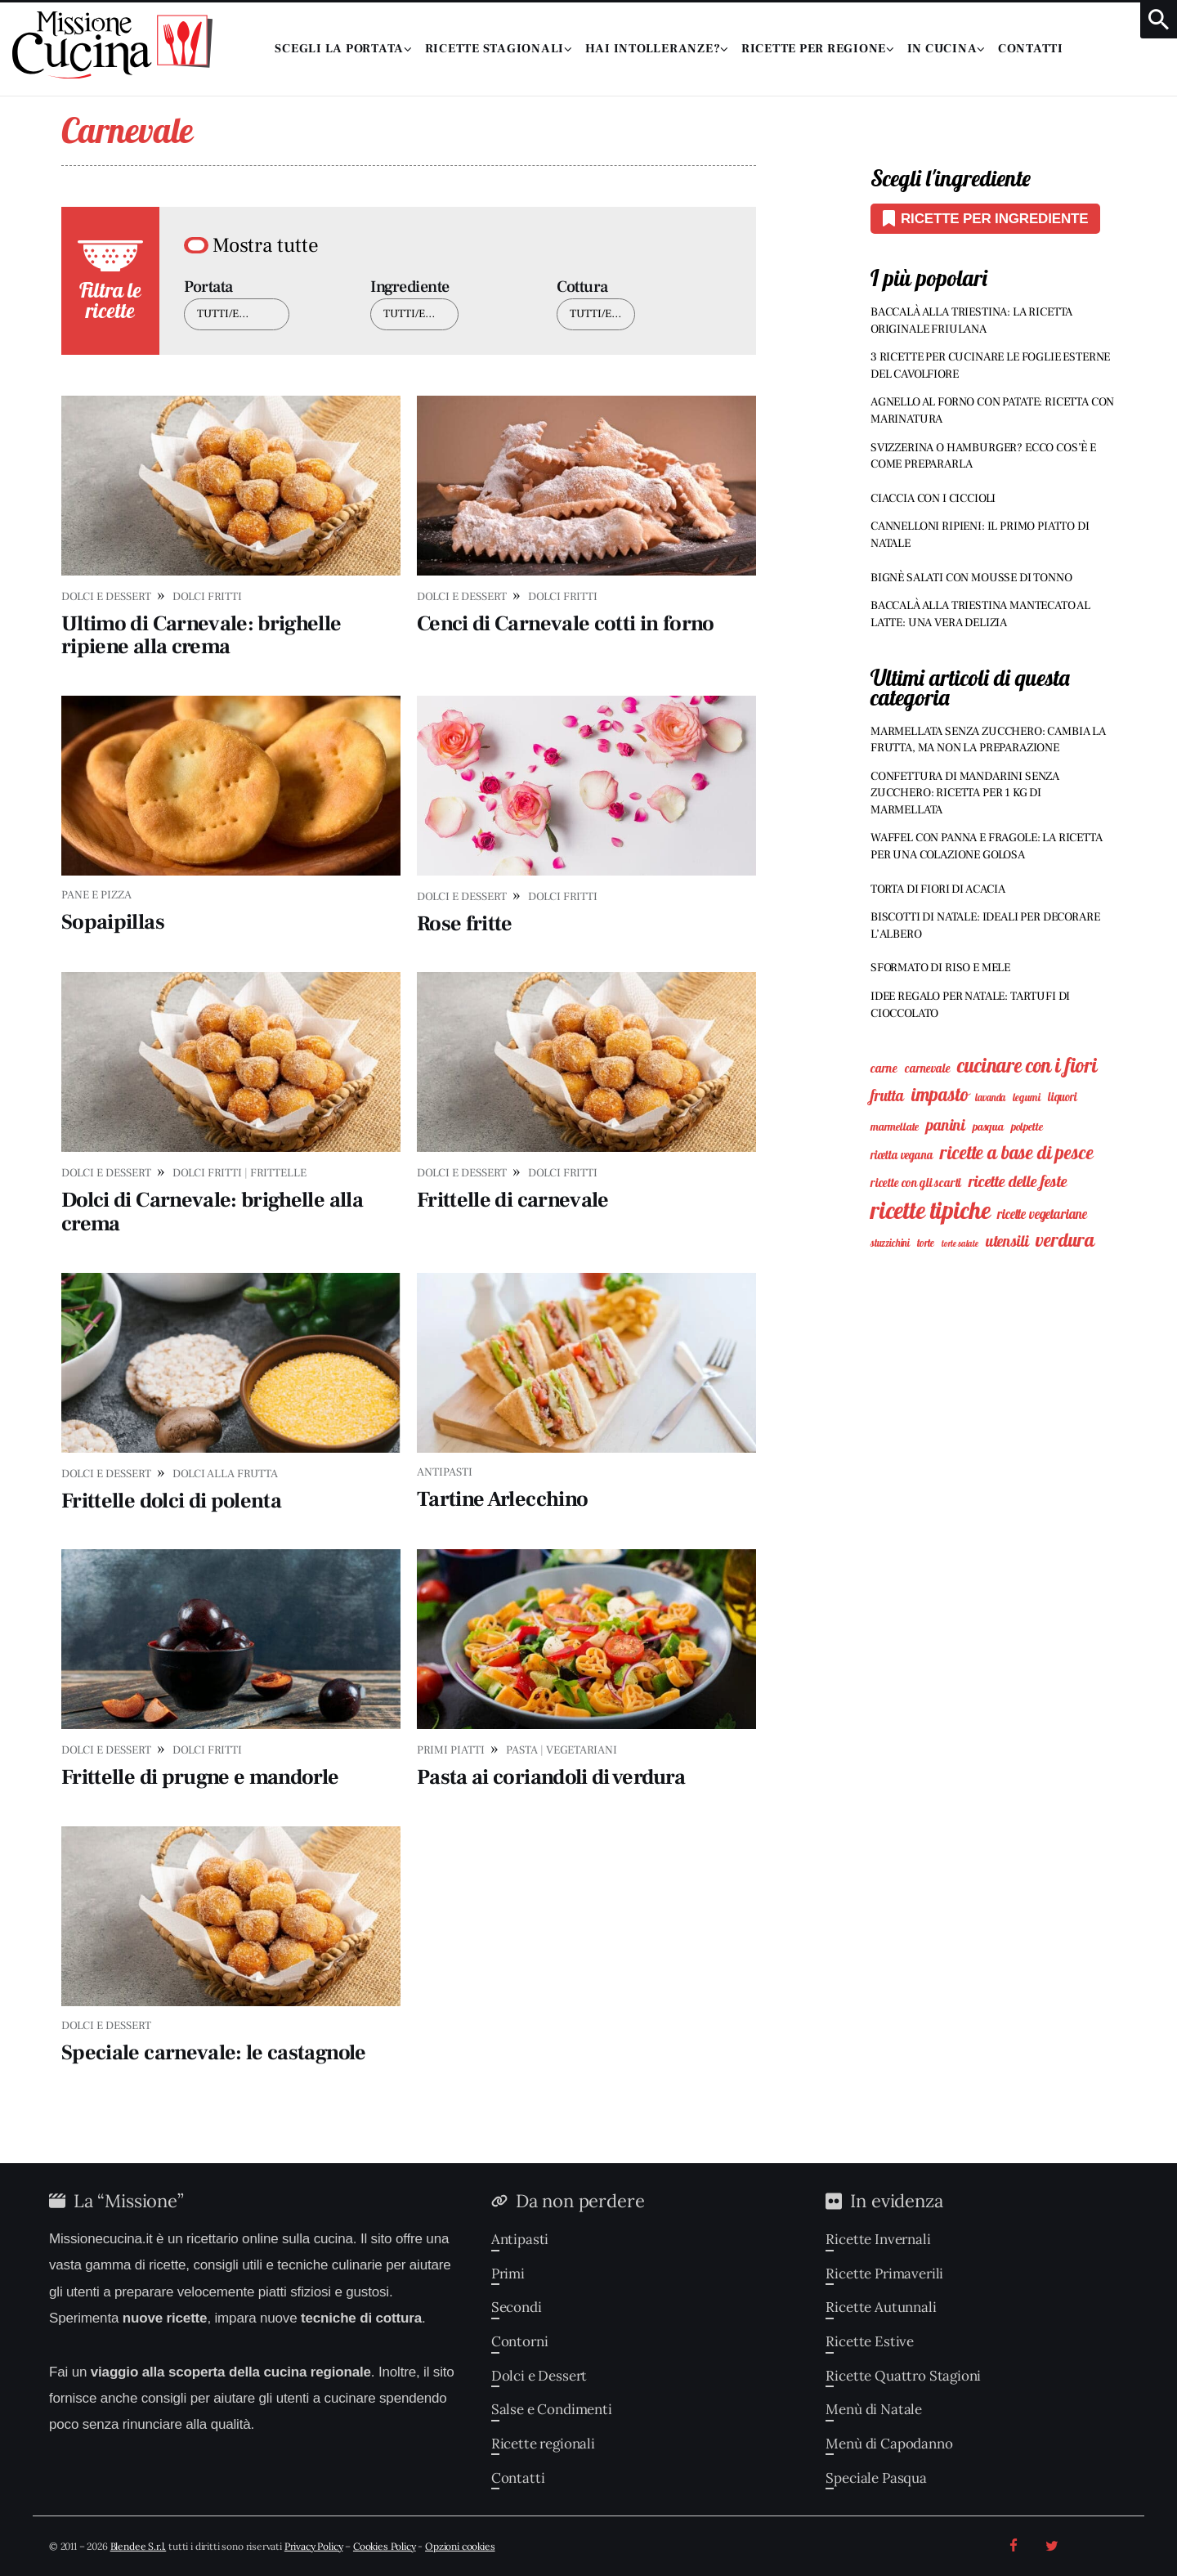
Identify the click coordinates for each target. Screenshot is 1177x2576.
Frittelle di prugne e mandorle (200, 1777)
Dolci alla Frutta (225, 1474)
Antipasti (444, 1472)
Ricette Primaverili (884, 2274)
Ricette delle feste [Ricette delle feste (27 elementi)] (1018, 1181)
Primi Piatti (451, 1750)
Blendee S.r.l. (138, 2546)
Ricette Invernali (878, 2239)
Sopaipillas (112, 922)
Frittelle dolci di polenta (171, 1501)
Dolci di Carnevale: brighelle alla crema (212, 1212)
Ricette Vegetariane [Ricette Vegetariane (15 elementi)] (1042, 1214)
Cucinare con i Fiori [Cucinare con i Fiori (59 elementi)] (1027, 1065)
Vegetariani (581, 1750)
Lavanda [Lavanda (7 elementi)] (990, 1097)
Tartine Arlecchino (502, 1499)
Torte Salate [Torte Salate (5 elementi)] (960, 1243)
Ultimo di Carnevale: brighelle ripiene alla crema (201, 635)
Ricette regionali (543, 2444)
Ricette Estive (870, 2341)
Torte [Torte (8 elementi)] (925, 1242)
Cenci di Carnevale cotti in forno (565, 624)
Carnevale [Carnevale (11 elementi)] (927, 1068)
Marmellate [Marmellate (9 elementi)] (894, 1126)
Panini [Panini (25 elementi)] (945, 1125)
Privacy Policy (313, 2546)
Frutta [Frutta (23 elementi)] (887, 1095)
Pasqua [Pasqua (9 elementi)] (988, 1126)
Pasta (522, 1750)
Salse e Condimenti (551, 2409)
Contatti (518, 2478)
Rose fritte (464, 924)
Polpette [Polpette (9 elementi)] (1027, 1126)
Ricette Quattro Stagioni (903, 2376)
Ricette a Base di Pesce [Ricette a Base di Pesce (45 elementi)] (1016, 1152)
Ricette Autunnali (881, 2307)
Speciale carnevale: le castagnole (213, 2053)
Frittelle (278, 1173)
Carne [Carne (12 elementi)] (883, 1068)
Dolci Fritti (207, 596)
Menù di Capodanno (889, 2444)
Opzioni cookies (460, 2546)
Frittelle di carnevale (513, 1200)
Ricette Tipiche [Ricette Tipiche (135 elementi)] (930, 1210)
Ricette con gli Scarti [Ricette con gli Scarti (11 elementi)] (915, 1182)
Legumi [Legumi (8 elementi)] (1027, 1097)
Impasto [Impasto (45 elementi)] (940, 1094)
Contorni (519, 2341)
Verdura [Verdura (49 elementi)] (1065, 1240)
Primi (508, 2274)
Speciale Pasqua (876, 2478)
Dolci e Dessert (106, 596)
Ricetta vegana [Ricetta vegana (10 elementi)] (901, 1155)
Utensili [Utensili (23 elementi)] (1007, 1241)
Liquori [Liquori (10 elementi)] (1062, 1097)
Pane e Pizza (96, 895)
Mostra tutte (266, 245)
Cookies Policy (384, 2546)
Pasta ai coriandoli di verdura (551, 1777)
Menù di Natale (874, 2409)
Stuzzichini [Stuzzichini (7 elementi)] (890, 1243)
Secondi (516, 2307)
